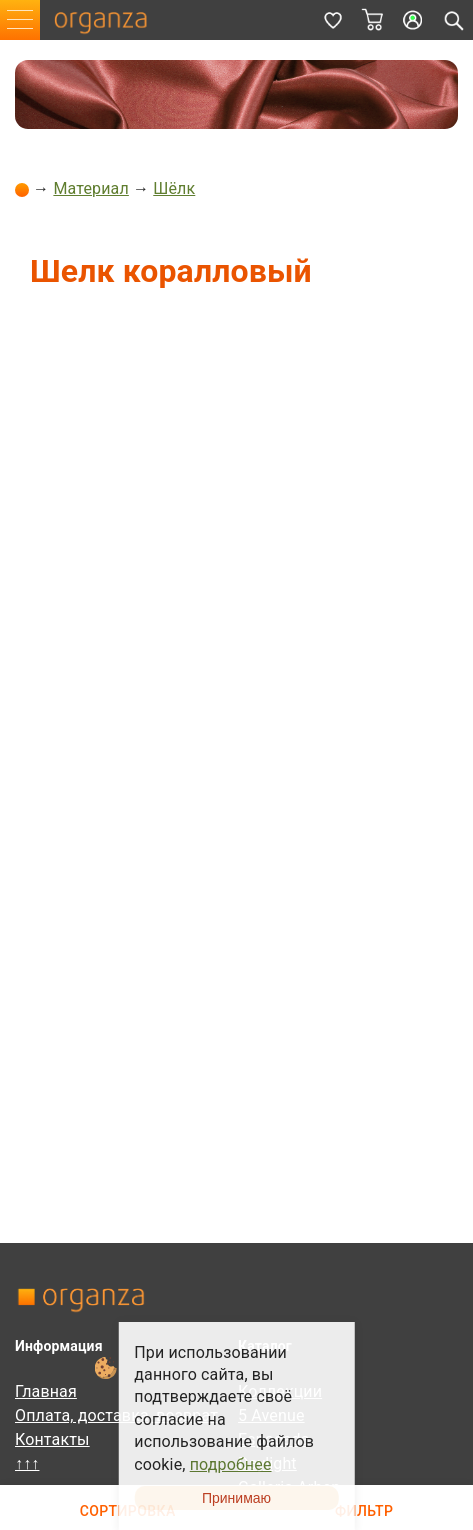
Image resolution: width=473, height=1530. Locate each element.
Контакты (52, 1439)
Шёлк (174, 188)
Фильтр (364, 1511)
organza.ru (110, 20)
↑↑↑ (27, 1463)
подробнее (231, 1464)
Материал (90, 188)
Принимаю (236, 1498)
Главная (46, 1391)
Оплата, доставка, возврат (116, 1415)
